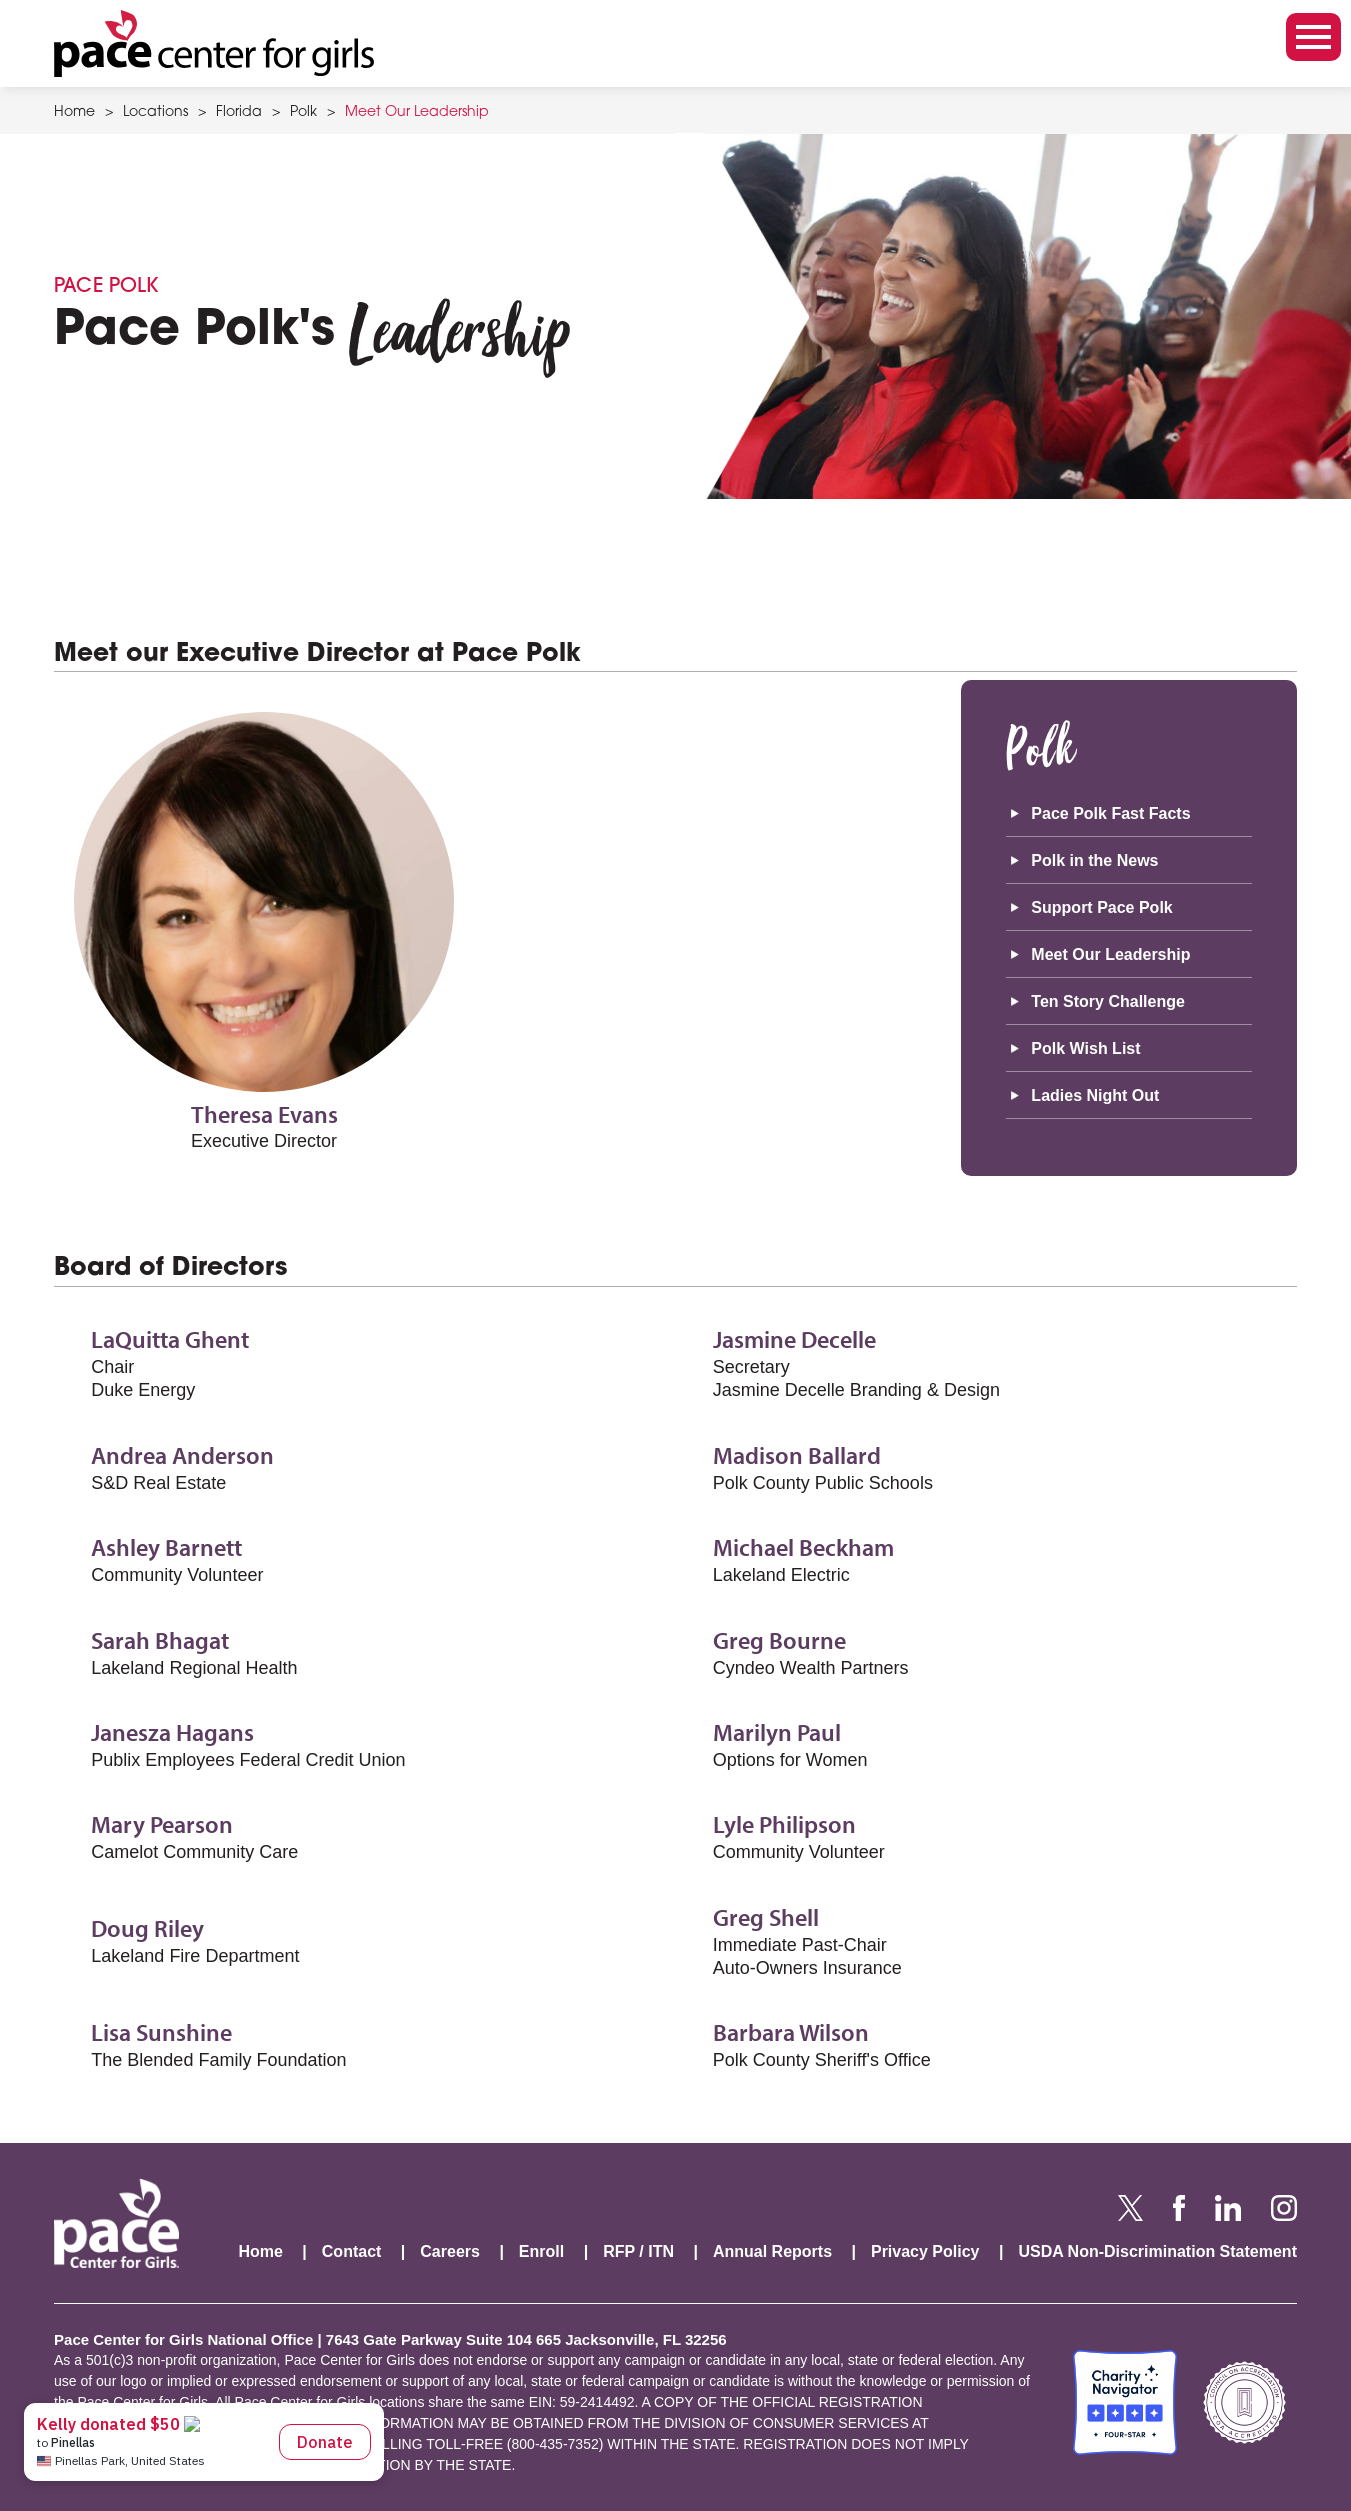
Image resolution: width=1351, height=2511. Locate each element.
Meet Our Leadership (417, 113)
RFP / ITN (638, 2251)
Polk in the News (1094, 860)
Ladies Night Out (1095, 1095)
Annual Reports (772, 2251)
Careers (450, 2251)
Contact (352, 2251)
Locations (155, 113)
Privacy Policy (925, 2251)
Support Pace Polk (1101, 907)
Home (74, 113)
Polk (303, 113)
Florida (239, 113)
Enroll (541, 2251)
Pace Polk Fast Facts (1110, 813)
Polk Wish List (1085, 1048)
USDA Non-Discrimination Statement (1157, 2251)
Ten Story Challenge (1108, 1001)
